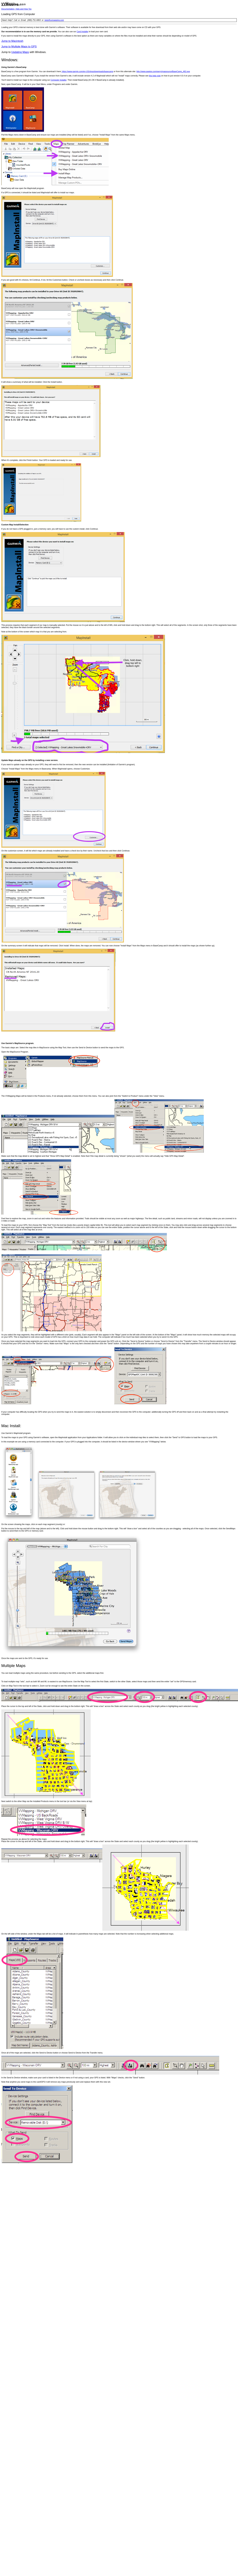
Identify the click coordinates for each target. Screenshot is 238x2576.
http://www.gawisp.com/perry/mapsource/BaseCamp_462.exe (163, 71)
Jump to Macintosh (12, 41)
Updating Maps (20, 52)
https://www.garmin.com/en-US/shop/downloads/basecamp (87, 71)
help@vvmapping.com (54, 20)
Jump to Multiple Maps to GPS (19, 46)
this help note (155, 76)
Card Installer (82, 31)
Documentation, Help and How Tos (16, 9)
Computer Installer (58, 80)
